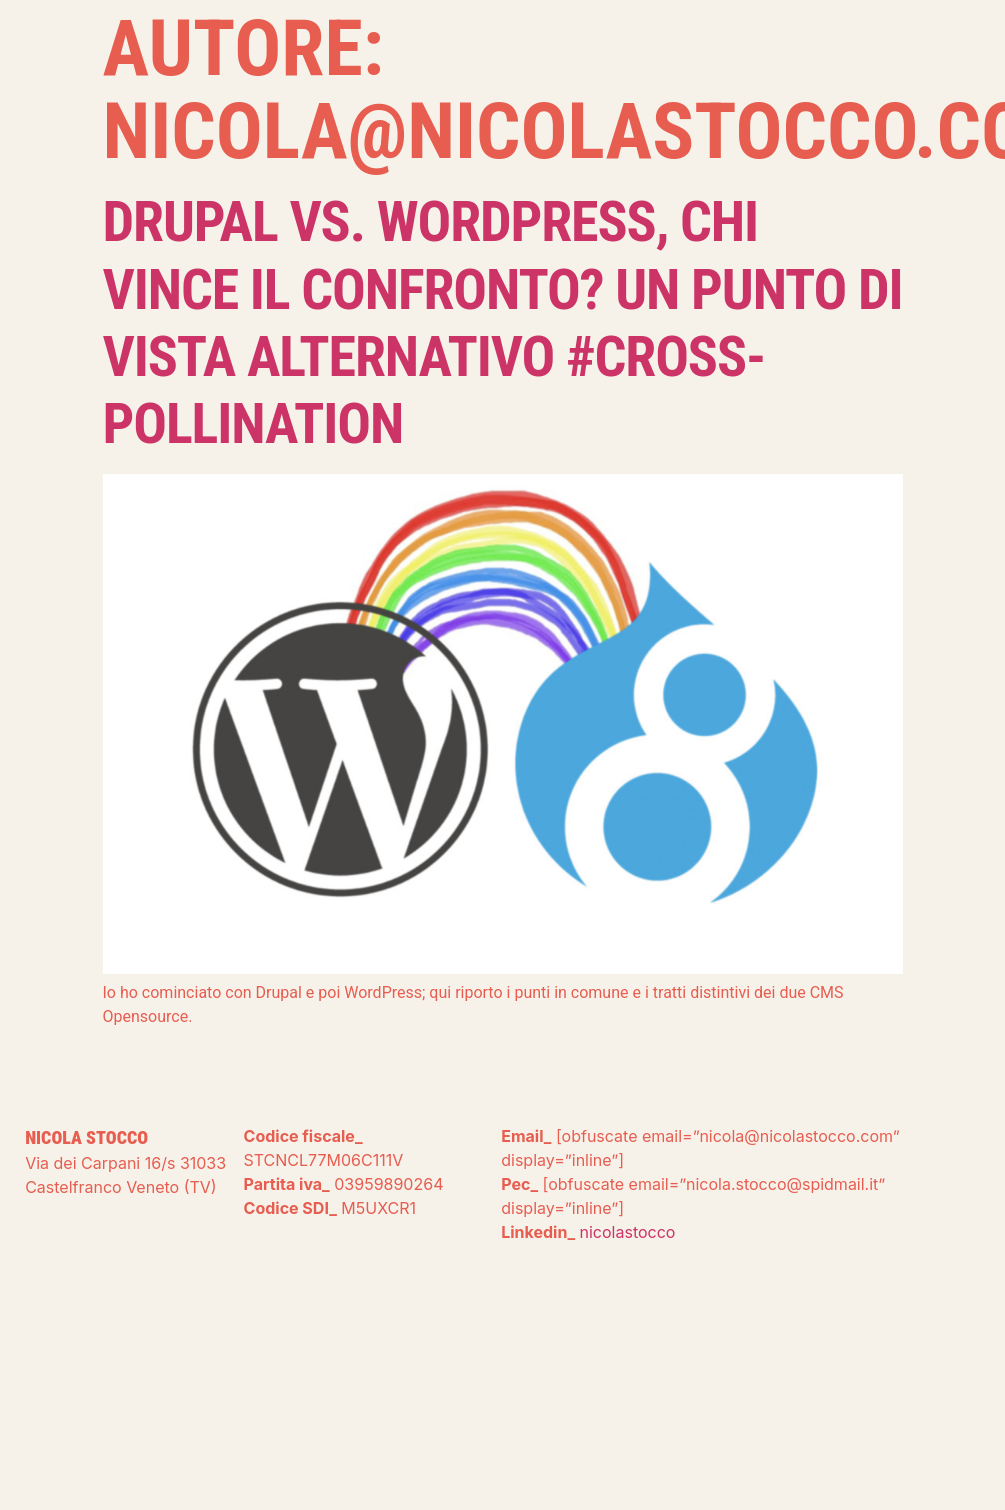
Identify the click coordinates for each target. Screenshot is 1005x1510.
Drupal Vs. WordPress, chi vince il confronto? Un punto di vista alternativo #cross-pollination (503, 323)
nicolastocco (628, 1232)
